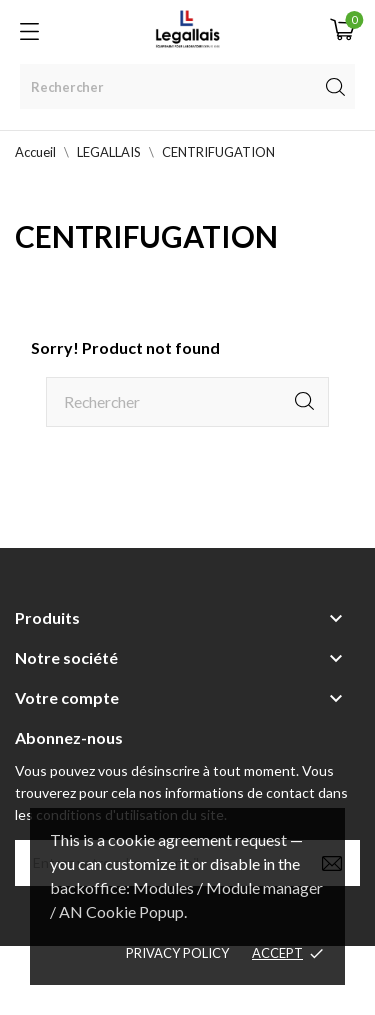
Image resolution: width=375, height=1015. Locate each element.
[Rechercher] (187, 86)
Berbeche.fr (188, 991)
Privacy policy (177, 953)
